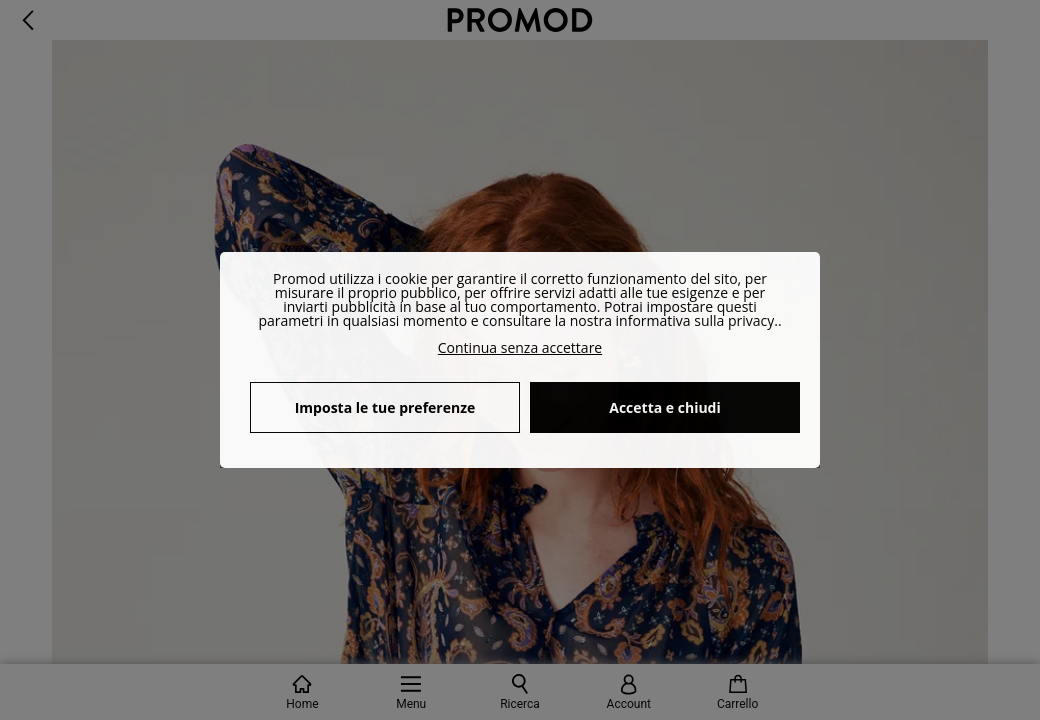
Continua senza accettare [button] (520, 347)
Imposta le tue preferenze (385, 407)
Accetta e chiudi (665, 407)
